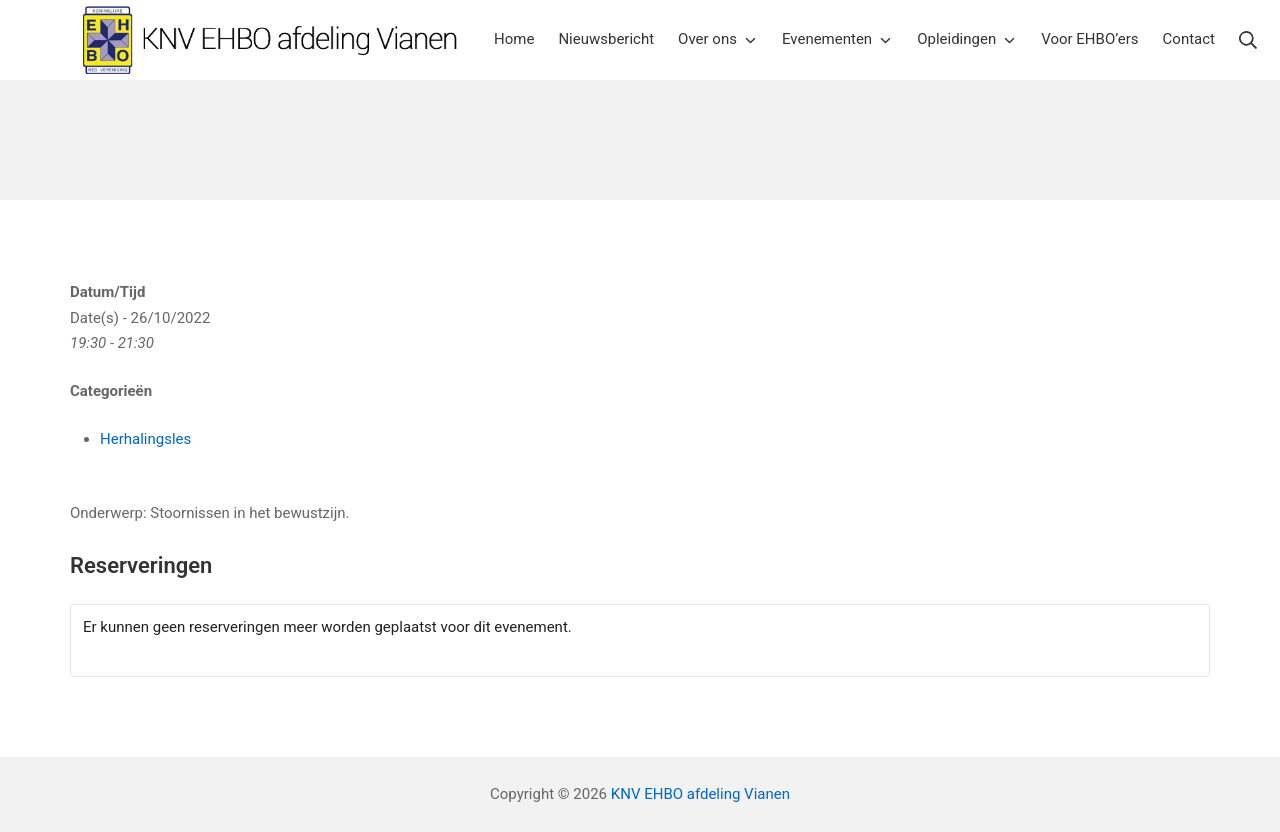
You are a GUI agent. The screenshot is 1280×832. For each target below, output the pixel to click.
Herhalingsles (145, 439)
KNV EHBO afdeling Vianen (700, 794)
